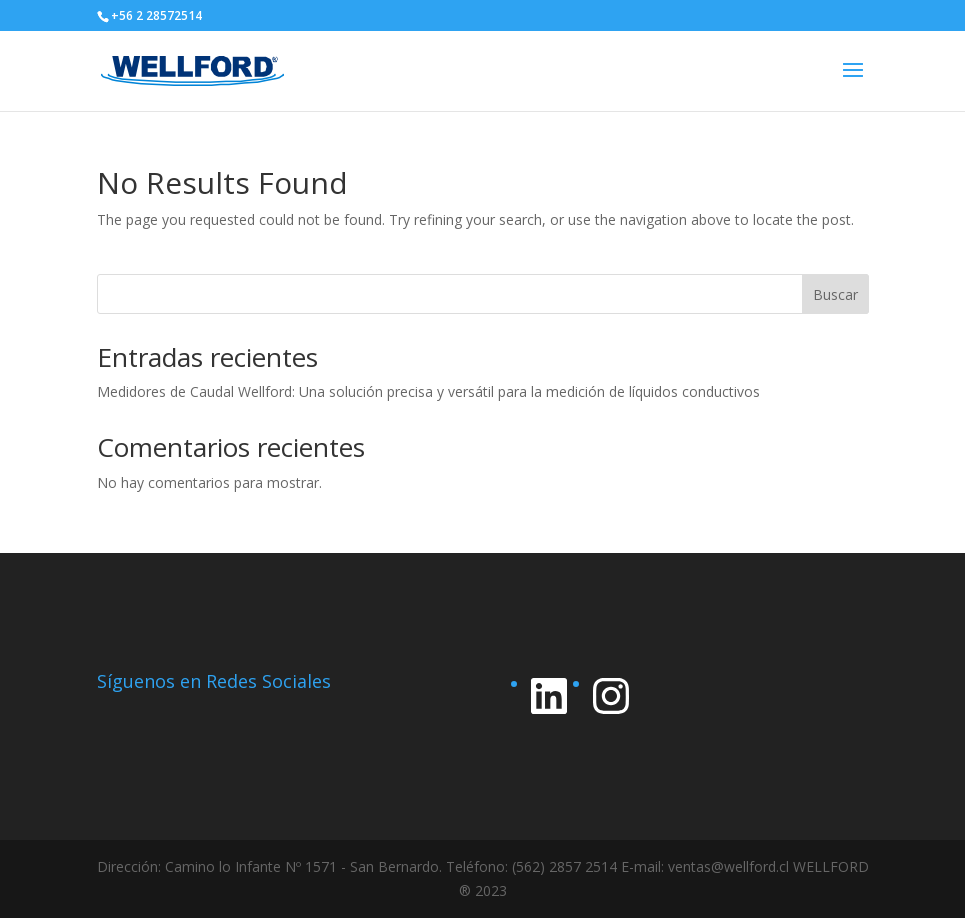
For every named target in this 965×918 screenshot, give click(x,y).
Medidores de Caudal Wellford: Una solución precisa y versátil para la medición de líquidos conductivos (428, 391)
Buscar (835, 294)
